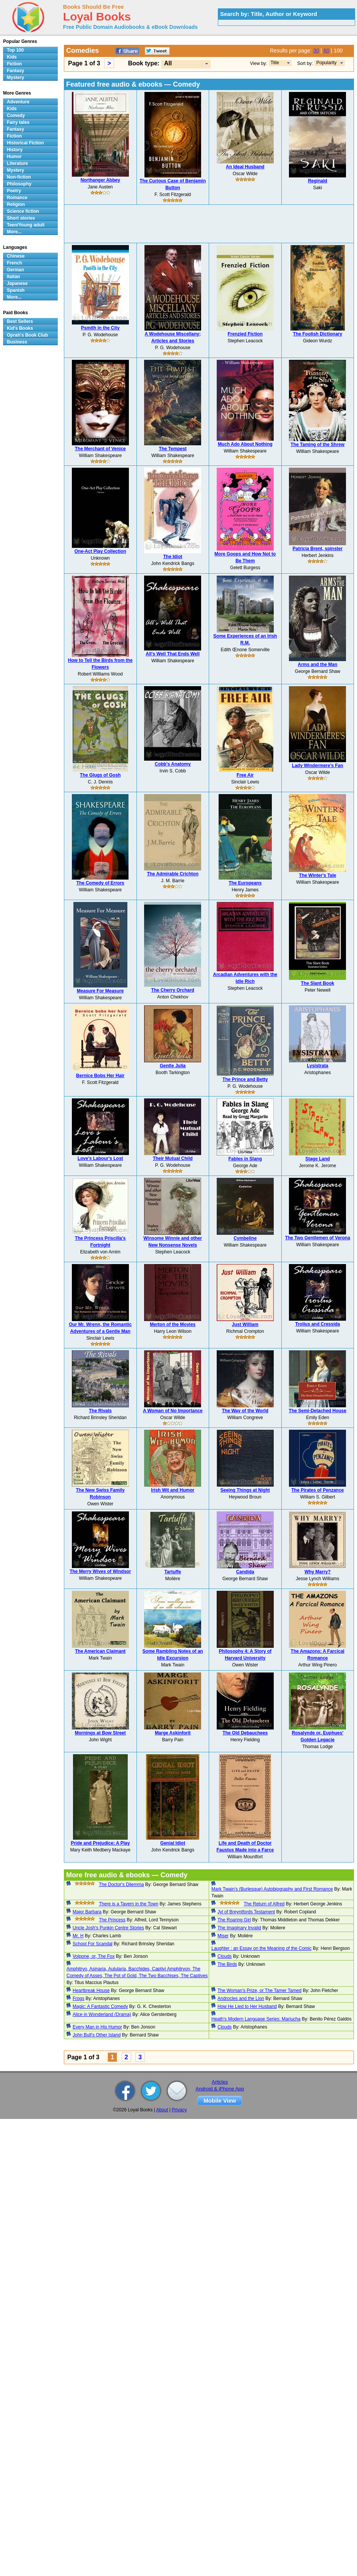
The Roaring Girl (234, 1920)
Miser (222, 1935)
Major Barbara (87, 1912)
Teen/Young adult (25, 225)
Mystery (15, 77)
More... (14, 231)
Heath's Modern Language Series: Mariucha (255, 2019)
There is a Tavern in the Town (128, 1904)
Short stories (21, 218)
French (14, 263)
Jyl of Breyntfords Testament (246, 1912)
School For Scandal (93, 1943)
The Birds (227, 1964)
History (14, 149)
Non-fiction (19, 177)
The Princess (112, 1920)
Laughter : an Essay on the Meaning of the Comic (261, 1948)
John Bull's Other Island (97, 2035)
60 (327, 50)
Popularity (326, 62)
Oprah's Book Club (27, 335)
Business (17, 342)
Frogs (78, 1998)
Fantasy (15, 70)
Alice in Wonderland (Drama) (102, 2014)
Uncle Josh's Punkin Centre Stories (108, 1927)
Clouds (224, 1956)
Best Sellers (20, 321)
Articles (220, 2082)
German (15, 269)
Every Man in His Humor (97, 2027)
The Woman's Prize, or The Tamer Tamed (259, 1990)
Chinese (16, 256)
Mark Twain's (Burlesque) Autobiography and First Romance (272, 1889)
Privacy (179, 2109)
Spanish (16, 290)
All (167, 63)
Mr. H (78, 1935)
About (162, 2109)
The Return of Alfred (264, 1904)
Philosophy (19, 184)
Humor (14, 156)
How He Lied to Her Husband (247, 2006)
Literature (17, 163)
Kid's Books (20, 328)
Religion (16, 204)
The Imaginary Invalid (239, 1927)
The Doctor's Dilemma (121, 1884)
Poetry (14, 190)
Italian (13, 276)
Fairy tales (18, 122)
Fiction (14, 63)
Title (275, 62)
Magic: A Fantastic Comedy (100, 2006)
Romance (17, 197)
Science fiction (23, 211)
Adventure (18, 101)
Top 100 (15, 50)
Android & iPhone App (220, 2089)
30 (316, 50)
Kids (12, 57)
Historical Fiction (25, 143)
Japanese (17, 283)
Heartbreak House (91, 1990)
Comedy (16, 115)
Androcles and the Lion (240, 1998)
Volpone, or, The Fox (94, 1956)
